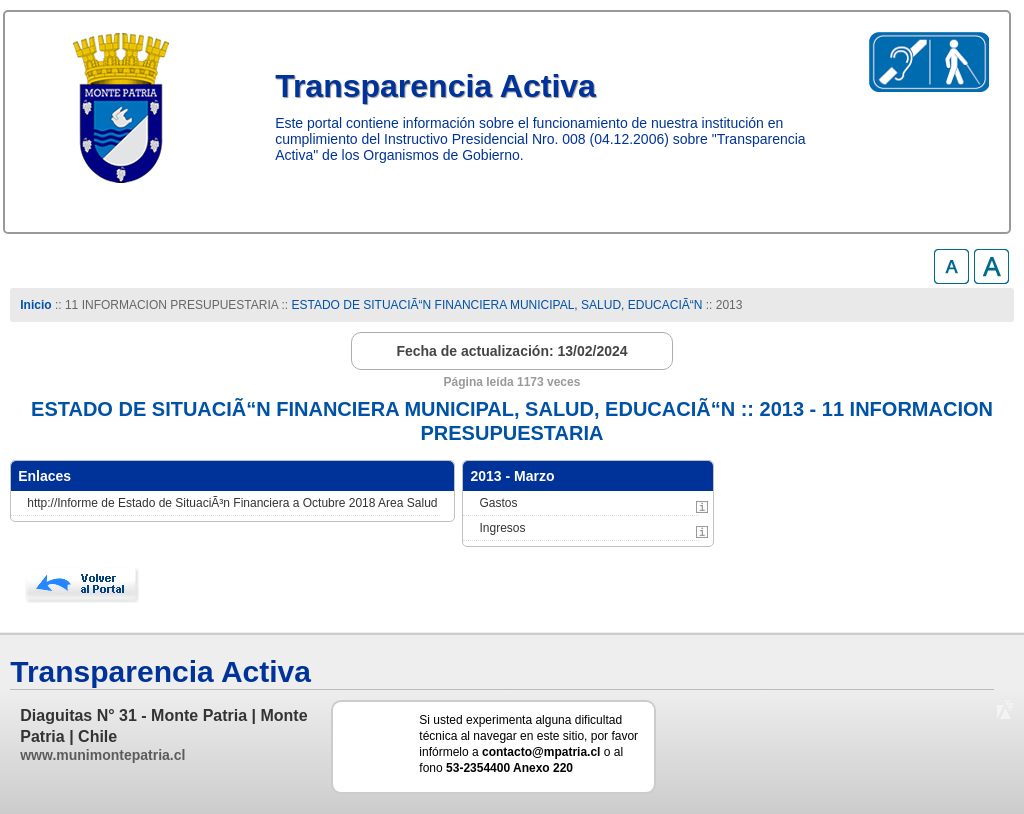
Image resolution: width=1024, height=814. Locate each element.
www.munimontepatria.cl (102, 755)
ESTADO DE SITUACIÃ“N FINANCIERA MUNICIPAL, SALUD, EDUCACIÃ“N (496, 305)
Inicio (35, 305)
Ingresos (502, 528)
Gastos (498, 503)
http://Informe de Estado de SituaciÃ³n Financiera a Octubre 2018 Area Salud (232, 503)
